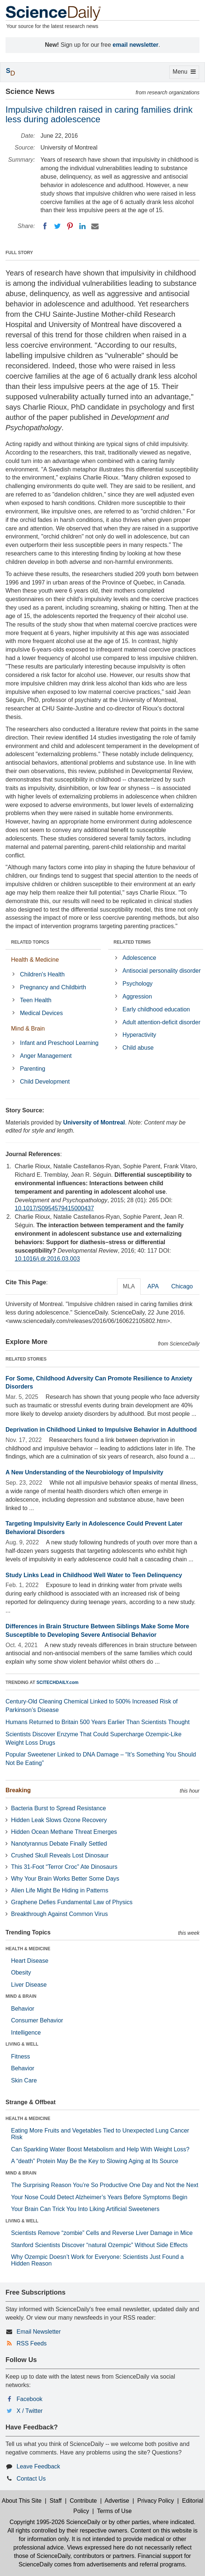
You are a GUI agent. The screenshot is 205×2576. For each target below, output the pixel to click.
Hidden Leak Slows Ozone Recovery (59, 1820)
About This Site (22, 2501)
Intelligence (26, 2032)
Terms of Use (114, 2511)
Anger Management (46, 1056)
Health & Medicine (35, 960)
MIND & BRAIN (21, 1996)
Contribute (83, 2501)
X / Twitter (30, 2411)
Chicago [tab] (182, 1286)
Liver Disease (29, 1985)
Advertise (117, 2501)
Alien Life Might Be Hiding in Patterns (59, 1890)
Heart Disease (29, 1961)
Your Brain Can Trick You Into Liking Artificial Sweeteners (85, 2209)
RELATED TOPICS (30, 942)
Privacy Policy (155, 2501)
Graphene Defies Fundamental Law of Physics (71, 1902)
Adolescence (139, 958)
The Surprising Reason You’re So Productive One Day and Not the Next (104, 2185)
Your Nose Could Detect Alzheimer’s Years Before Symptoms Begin (99, 2197)
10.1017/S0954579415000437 (54, 1208)
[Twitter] (57, 226)
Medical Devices (41, 1013)
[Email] (95, 226)
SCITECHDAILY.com (57, 1682)
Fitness (20, 2056)
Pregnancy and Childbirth (53, 987)
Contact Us (31, 2478)
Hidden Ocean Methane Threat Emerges (64, 1832)
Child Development (45, 1081)
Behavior (22, 2008)
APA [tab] (153, 1286)
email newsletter (136, 45)
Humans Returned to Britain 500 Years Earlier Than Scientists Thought (98, 1722)
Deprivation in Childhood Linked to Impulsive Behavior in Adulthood (101, 1429)
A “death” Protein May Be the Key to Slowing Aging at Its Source (94, 2161)
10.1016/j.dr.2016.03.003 (47, 1259)
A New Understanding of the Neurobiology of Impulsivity (84, 1472)
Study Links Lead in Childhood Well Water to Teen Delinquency (94, 1575)
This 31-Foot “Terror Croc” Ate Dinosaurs (64, 1867)
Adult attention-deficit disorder (162, 1022)
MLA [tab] (129, 1286)
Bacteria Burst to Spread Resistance (58, 1808)
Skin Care (24, 2080)
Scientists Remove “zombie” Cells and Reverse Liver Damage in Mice (102, 2233)
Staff (56, 2501)
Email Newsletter (39, 2331)
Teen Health (35, 1000)
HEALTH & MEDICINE (28, 1948)
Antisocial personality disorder (162, 971)
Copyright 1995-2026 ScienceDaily (55, 2522)
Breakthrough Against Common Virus (59, 1914)
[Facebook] (44, 226)
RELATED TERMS (132, 942)
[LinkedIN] (82, 226)
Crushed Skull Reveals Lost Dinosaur (60, 1855)
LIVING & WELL (22, 2044)
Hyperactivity (139, 1035)
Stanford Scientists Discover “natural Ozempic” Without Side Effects (99, 2245)
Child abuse (138, 1048)
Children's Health (42, 974)
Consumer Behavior (37, 2020)
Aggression (137, 996)
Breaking (18, 1790)
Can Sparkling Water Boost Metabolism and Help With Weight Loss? (100, 2149)
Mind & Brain (28, 1028)
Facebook (29, 2399)
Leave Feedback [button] (38, 2466)
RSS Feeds (32, 2343)
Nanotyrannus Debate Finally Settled (59, 1843)
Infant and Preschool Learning (59, 1043)
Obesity (21, 1972)
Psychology (138, 983)
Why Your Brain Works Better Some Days (65, 1878)
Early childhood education (156, 1009)
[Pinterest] (70, 226)
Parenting (32, 1069)
